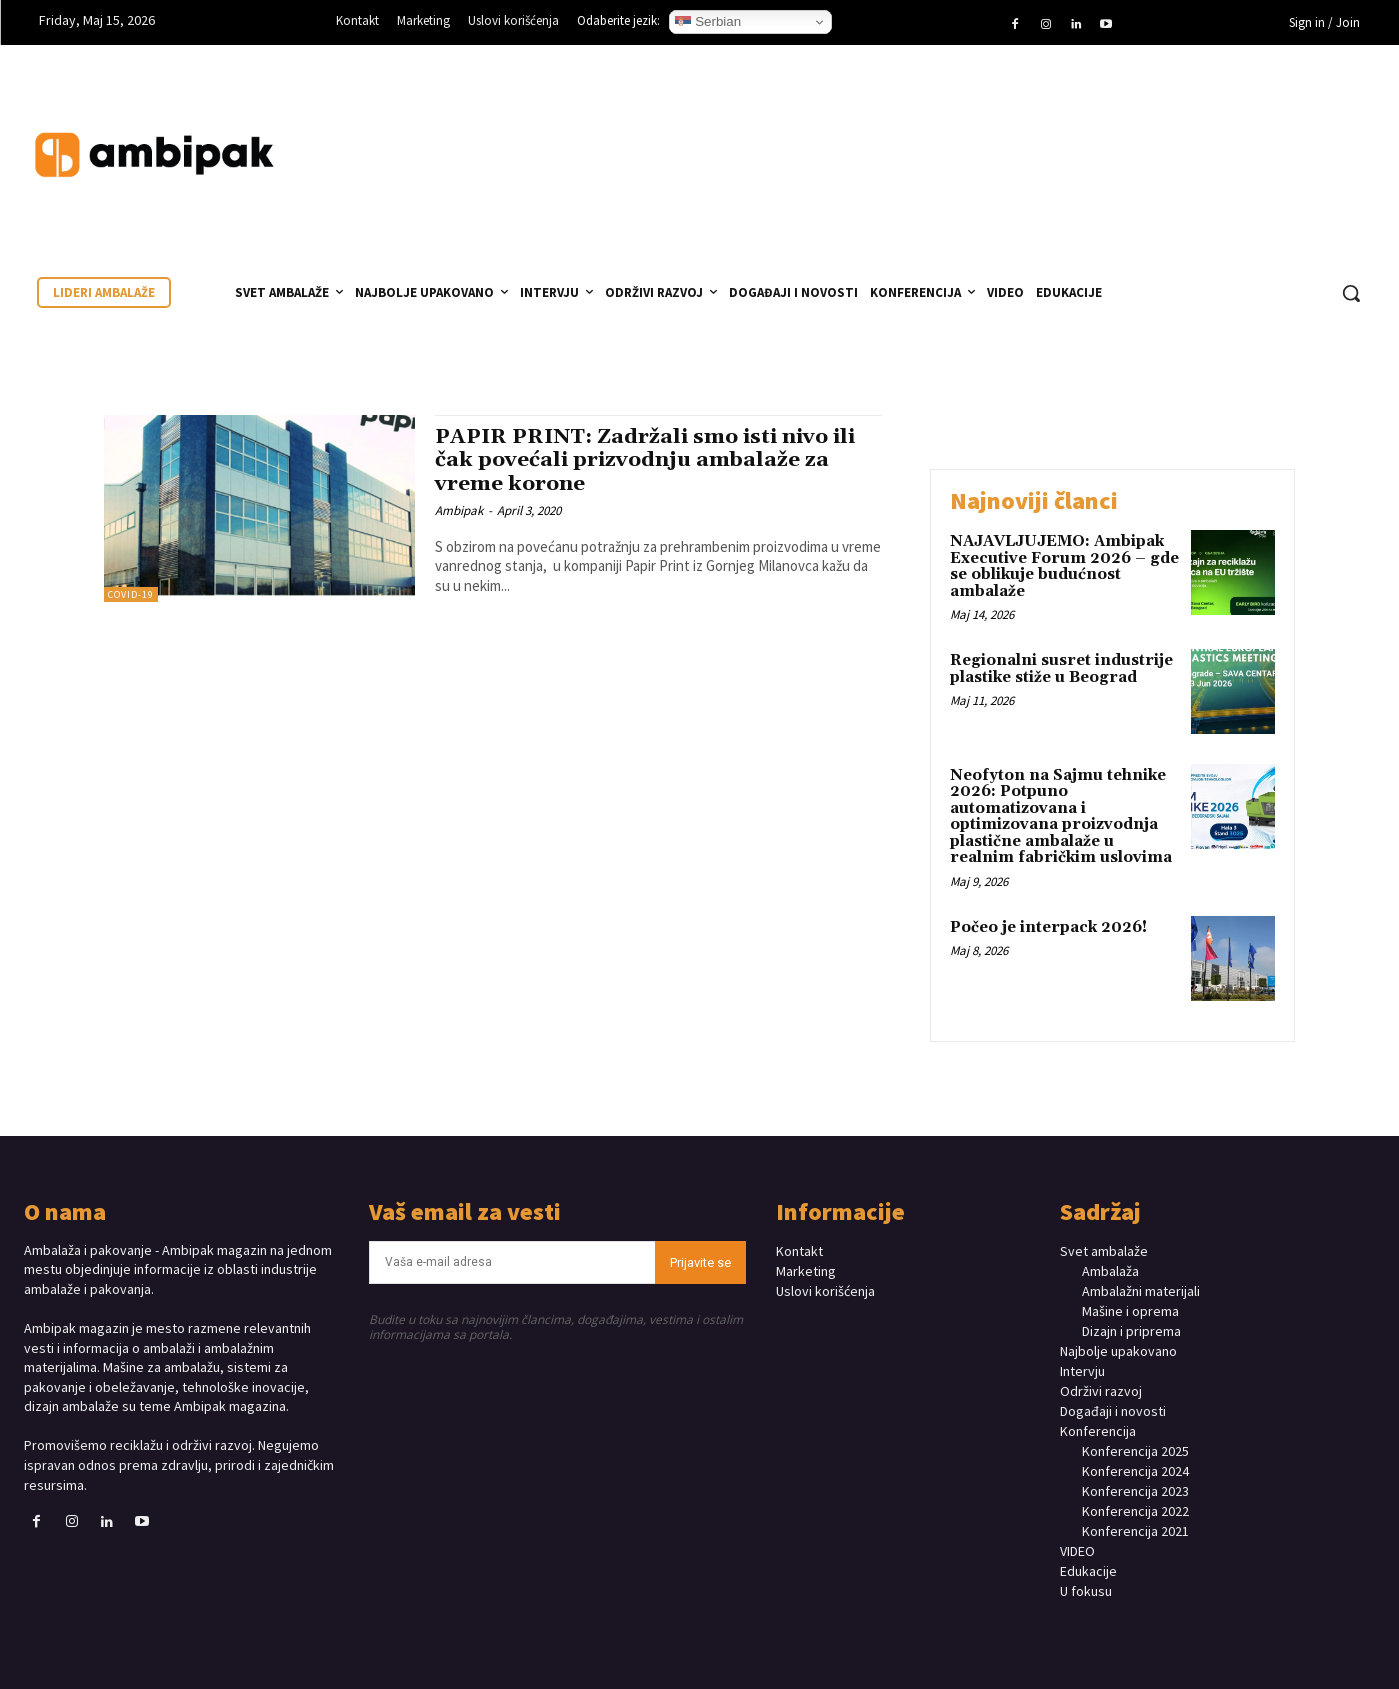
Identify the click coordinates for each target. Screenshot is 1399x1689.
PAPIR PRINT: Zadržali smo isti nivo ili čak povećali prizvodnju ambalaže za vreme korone (649, 460)
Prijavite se (700, 1262)
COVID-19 (131, 594)
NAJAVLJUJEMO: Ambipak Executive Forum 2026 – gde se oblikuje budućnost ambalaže (1064, 566)
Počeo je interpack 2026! (1048, 927)
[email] (512, 1262)
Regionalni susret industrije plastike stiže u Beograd (1061, 669)
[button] (1351, 293)
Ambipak (459, 510)
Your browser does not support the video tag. (1225, 135)
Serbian (708, 22)
